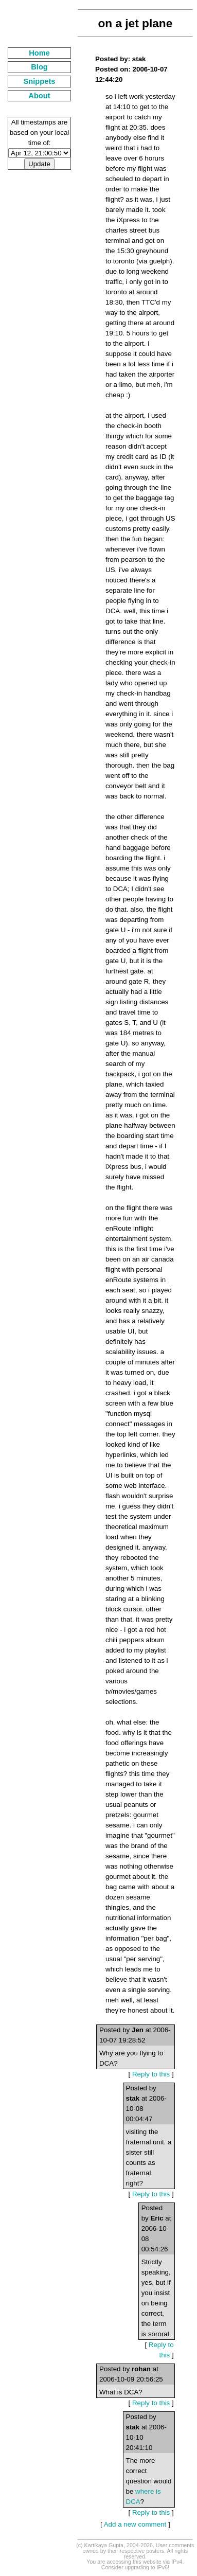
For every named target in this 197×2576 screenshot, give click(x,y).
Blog (39, 67)
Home (39, 53)
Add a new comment (135, 2524)
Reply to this (151, 2074)
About (39, 96)
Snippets (40, 81)
